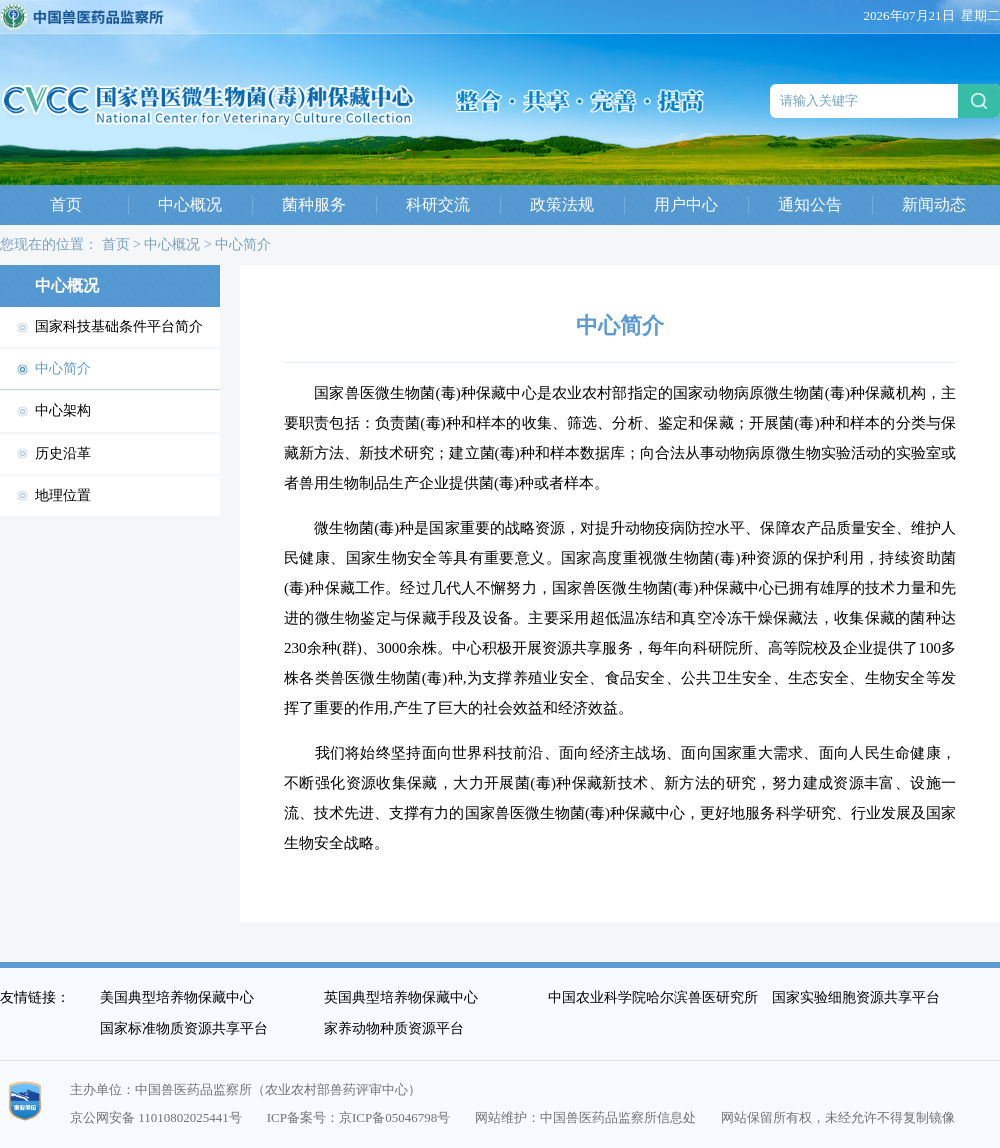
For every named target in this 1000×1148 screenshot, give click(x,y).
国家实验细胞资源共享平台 (856, 997)
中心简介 (243, 244)
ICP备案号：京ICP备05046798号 (358, 1117)
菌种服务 (314, 204)
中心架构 (63, 410)
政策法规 (562, 204)
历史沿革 (63, 453)
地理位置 (63, 495)
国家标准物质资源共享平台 (184, 1028)
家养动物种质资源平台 (394, 1028)
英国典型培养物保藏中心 (401, 997)
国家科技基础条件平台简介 (119, 326)
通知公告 (810, 204)
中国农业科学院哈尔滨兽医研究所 (653, 997)
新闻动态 (934, 204)
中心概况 (190, 204)
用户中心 (686, 204)
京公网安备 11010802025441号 (156, 1117)
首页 (66, 204)
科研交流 (438, 204)
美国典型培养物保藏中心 (177, 997)
